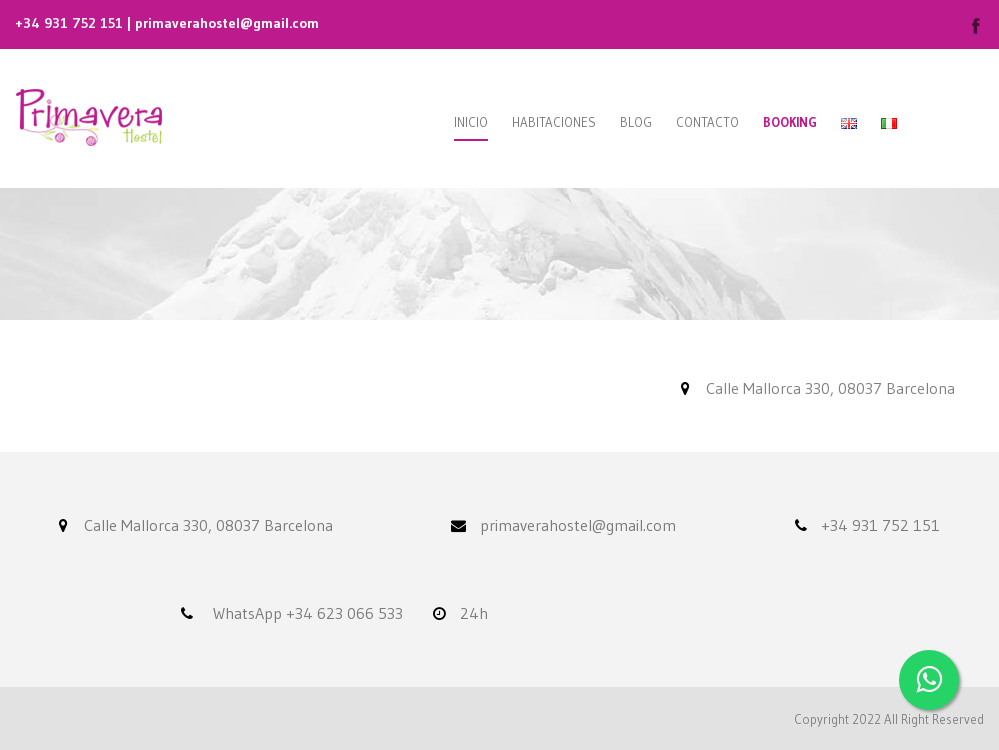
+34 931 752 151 (69, 23)
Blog (636, 122)
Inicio (471, 122)
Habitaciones (554, 122)
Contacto (707, 122)
